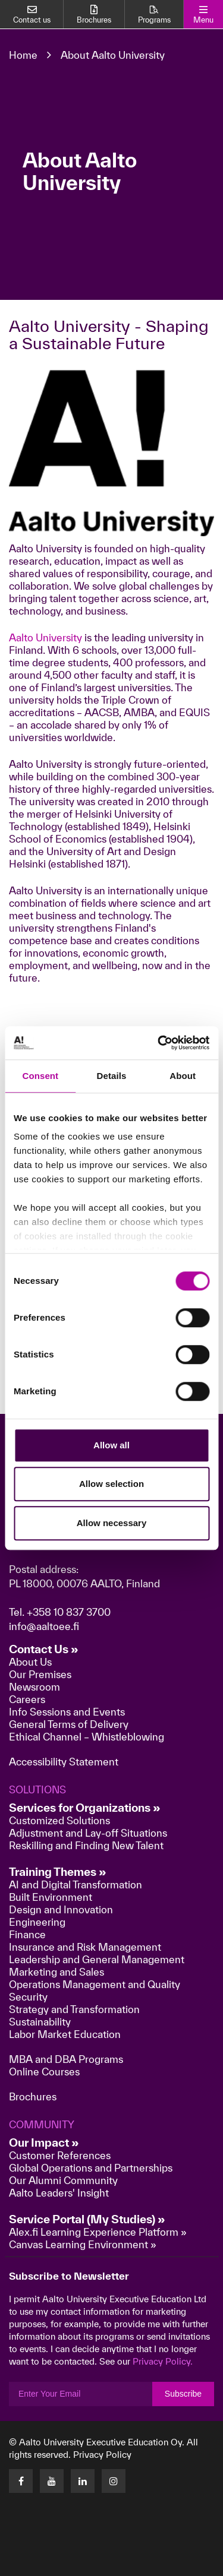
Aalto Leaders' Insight (59, 2192)
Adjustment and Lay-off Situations (88, 1832)
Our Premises (40, 1674)
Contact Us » (43, 1649)
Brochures (32, 2096)
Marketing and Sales (56, 1971)
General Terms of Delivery (68, 1724)
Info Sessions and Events (67, 1711)
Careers (27, 1699)
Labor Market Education (66, 2034)
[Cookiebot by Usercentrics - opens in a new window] (158, 1042)
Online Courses (44, 2071)
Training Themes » (57, 1871)
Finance (27, 1934)
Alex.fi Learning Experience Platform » (98, 2232)
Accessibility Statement (63, 1761)
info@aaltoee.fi (44, 1626)
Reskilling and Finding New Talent (86, 1845)
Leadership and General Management (96, 1959)
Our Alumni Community (63, 2180)
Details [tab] (112, 1076)
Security (28, 1996)
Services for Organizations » (85, 1807)
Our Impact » (44, 2142)
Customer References (60, 2155)
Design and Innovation (61, 1909)
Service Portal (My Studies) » (87, 2219)
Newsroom (34, 1686)
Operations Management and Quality (94, 1984)
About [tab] (182, 1076)
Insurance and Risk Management (85, 1946)
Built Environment (50, 1897)
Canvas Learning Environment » (82, 2244)
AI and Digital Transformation (75, 1884)
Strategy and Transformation (74, 2009)
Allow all (111, 1445)
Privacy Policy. (163, 2361)
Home (23, 55)
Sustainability (40, 2021)
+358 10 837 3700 (69, 1612)
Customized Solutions (59, 1820)
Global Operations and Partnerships (90, 2167)
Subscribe (183, 2393)
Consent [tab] (40, 1076)
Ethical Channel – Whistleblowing (86, 1736)
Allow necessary (112, 1523)
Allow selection (111, 1484)
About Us (30, 1661)
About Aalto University (113, 55)
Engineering (37, 1922)
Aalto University (45, 637)
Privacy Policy (102, 2455)
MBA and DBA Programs (66, 2059)
